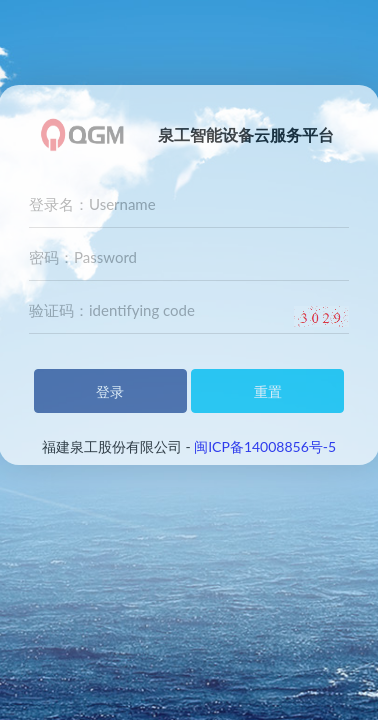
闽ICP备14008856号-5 (265, 446)
